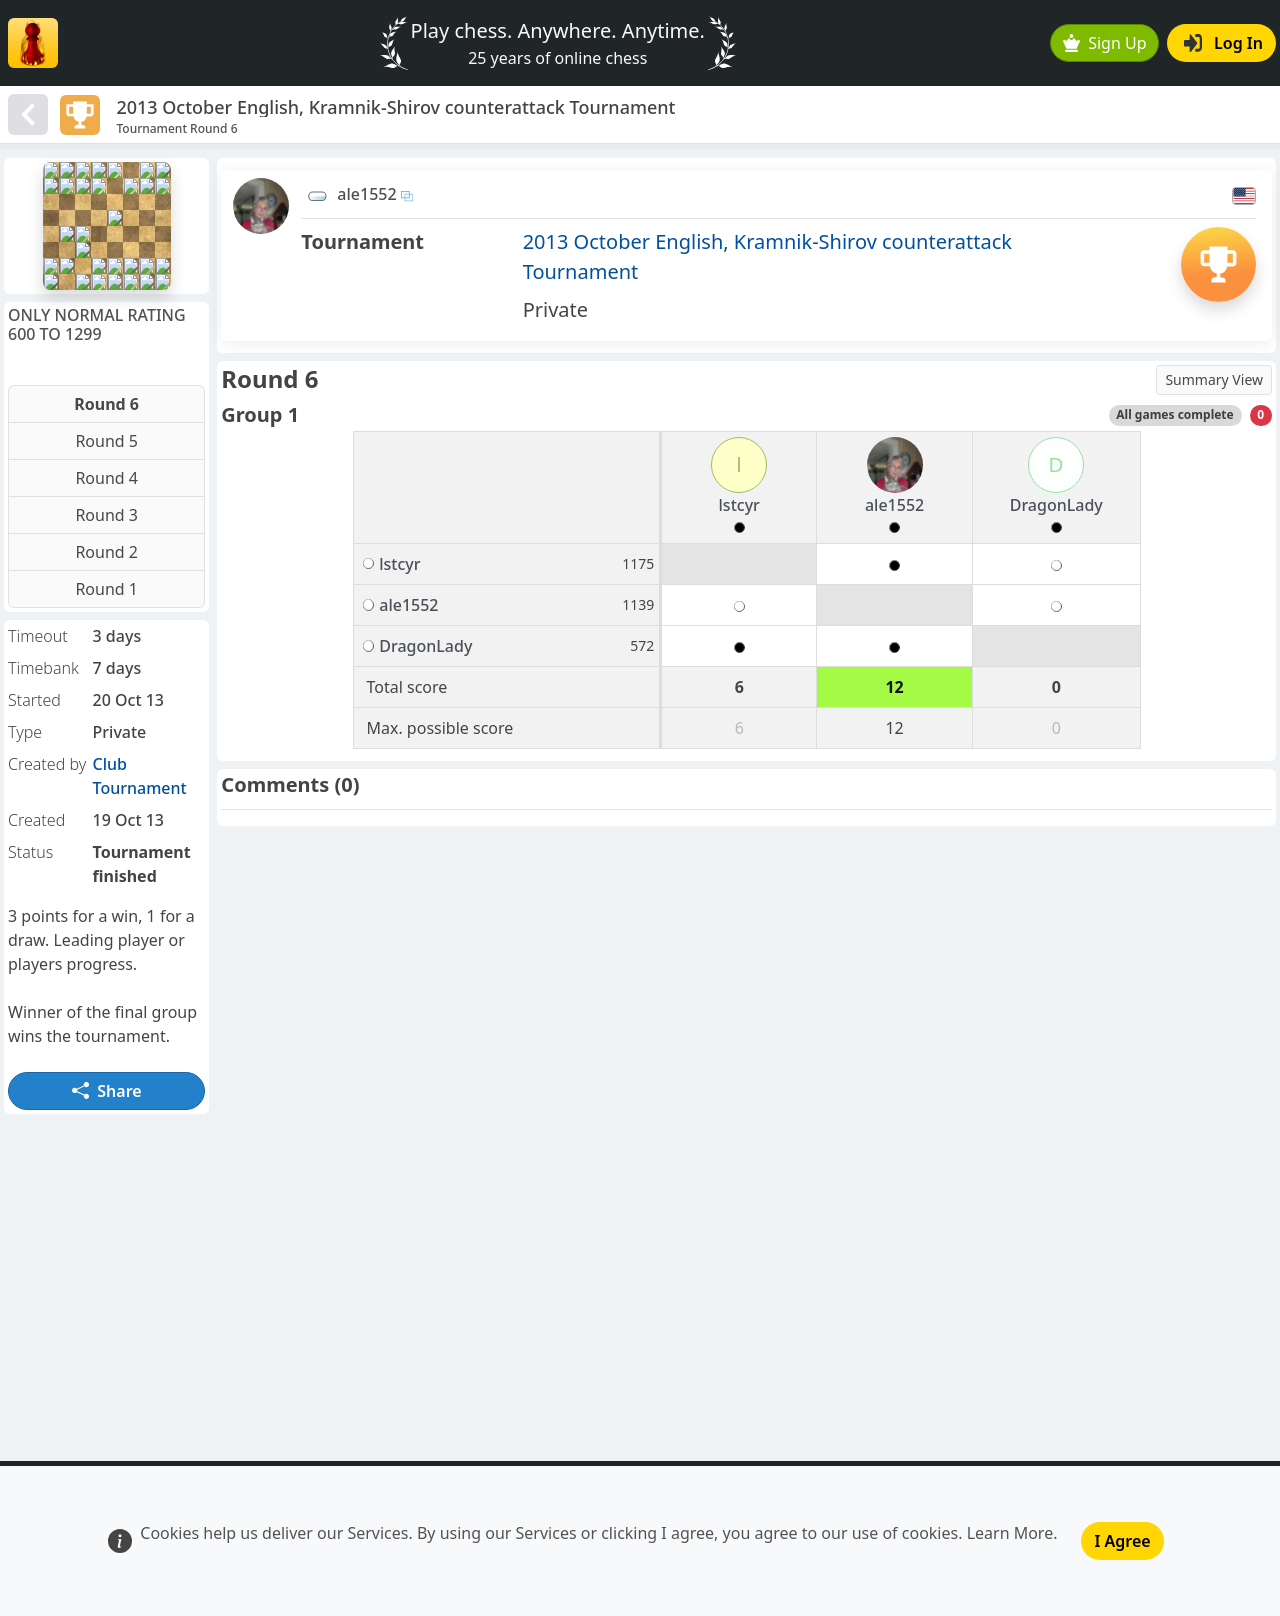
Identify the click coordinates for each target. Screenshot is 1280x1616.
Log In (1223, 43)
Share (107, 1091)
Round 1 (106, 589)
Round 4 (106, 478)
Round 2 (106, 552)
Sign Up (1105, 43)
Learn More (1010, 1533)
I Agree (1122, 1541)
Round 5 (106, 441)
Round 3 (106, 515)
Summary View (1214, 379)
